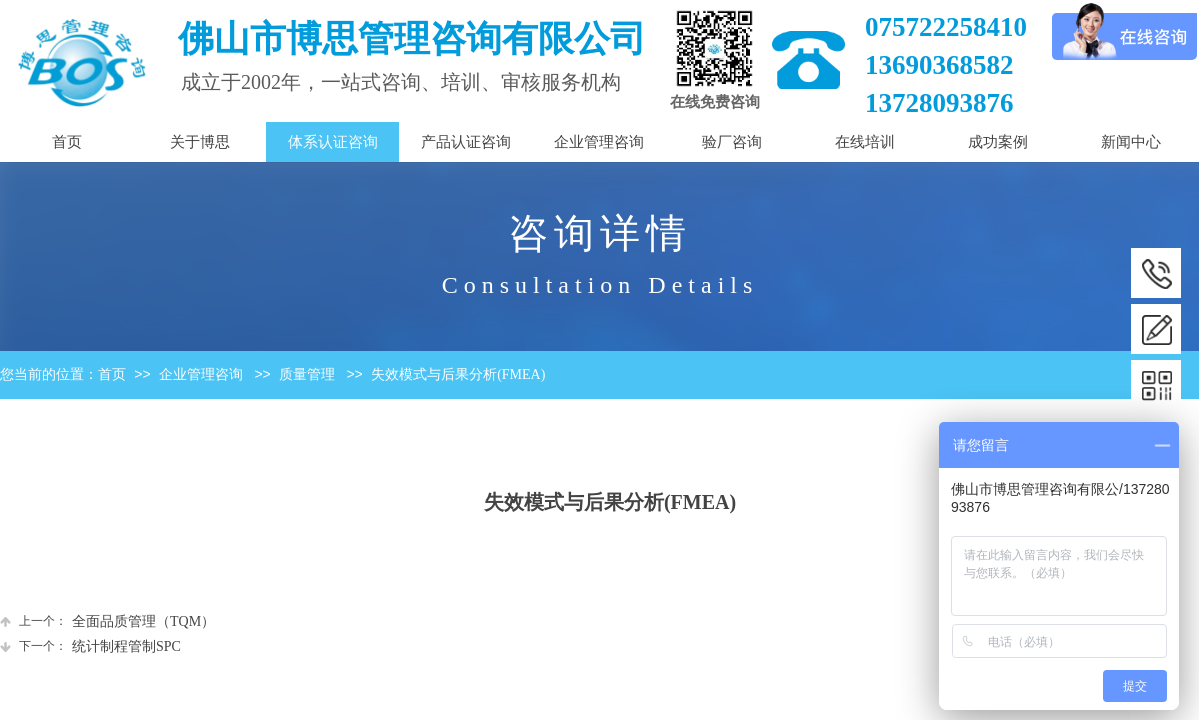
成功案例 (998, 142)
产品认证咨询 (466, 142)
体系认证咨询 (333, 142)
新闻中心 (1131, 142)
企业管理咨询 (201, 374)
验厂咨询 (732, 142)
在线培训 (865, 142)
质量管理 (307, 374)
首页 (112, 374)
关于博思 (200, 142)
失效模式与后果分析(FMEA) (458, 374)
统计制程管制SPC (90, 646)
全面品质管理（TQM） (107, 621)
